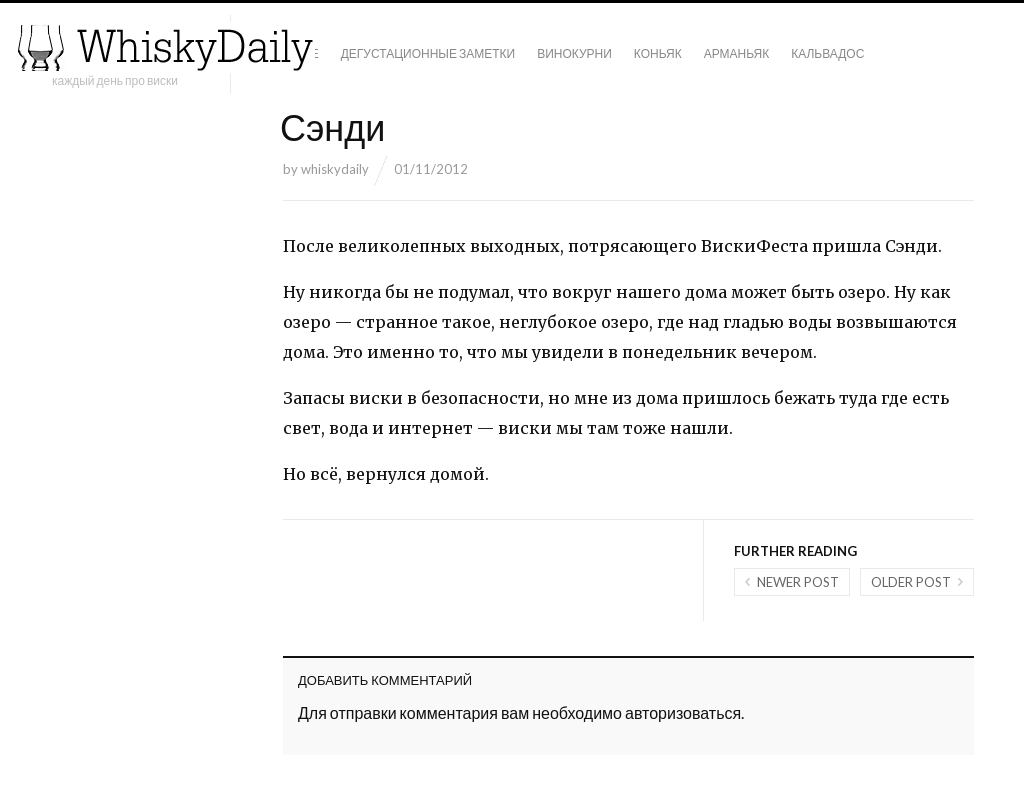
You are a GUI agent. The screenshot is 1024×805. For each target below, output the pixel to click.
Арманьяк (737, 53)
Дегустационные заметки (428, 53)
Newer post (798, 582)
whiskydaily (335, 169)
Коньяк (658, 53)
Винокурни (574, 53)
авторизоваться (683, 712)
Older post (911, 582)
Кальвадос (827, 53)
